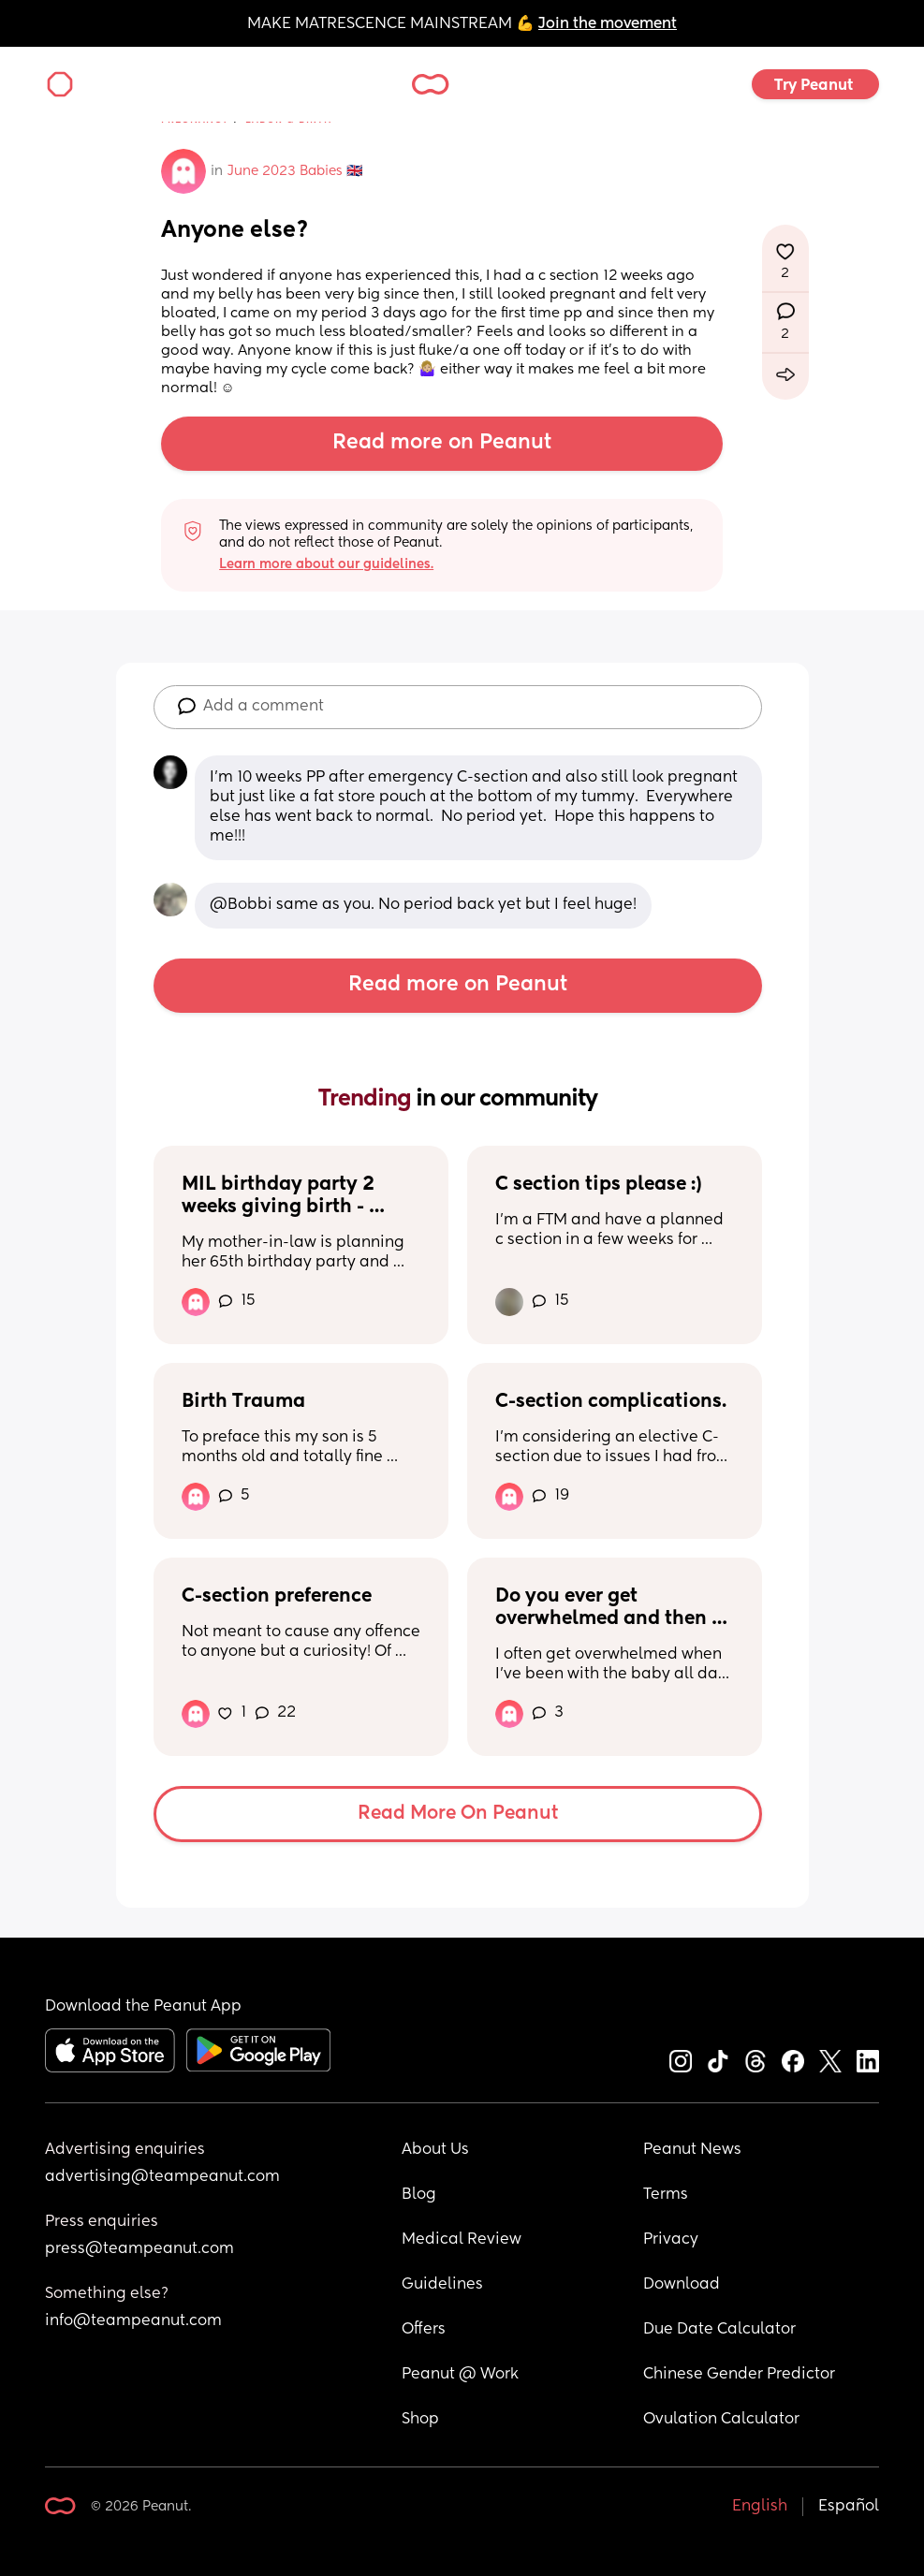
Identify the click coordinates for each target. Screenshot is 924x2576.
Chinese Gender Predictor (739, 2374)
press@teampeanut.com (139, 2249)
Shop (420, 2419)
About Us (435, 2150)
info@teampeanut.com (133, 2321)
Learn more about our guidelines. (326, 564)
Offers (424, 2329)
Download (681, 2284)
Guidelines (442, 2284)
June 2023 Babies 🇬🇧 (294, 171)
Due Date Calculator (719, 2329)
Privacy (670, 2239)
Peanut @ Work (460, 2374)
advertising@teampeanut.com (162, 2177)
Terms (665, 2195)
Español (848, 2506)
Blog (419, 2195)
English (759, 2506)
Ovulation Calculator (721, 2419)
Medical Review (461, 2239)
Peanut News (692, 2150)
